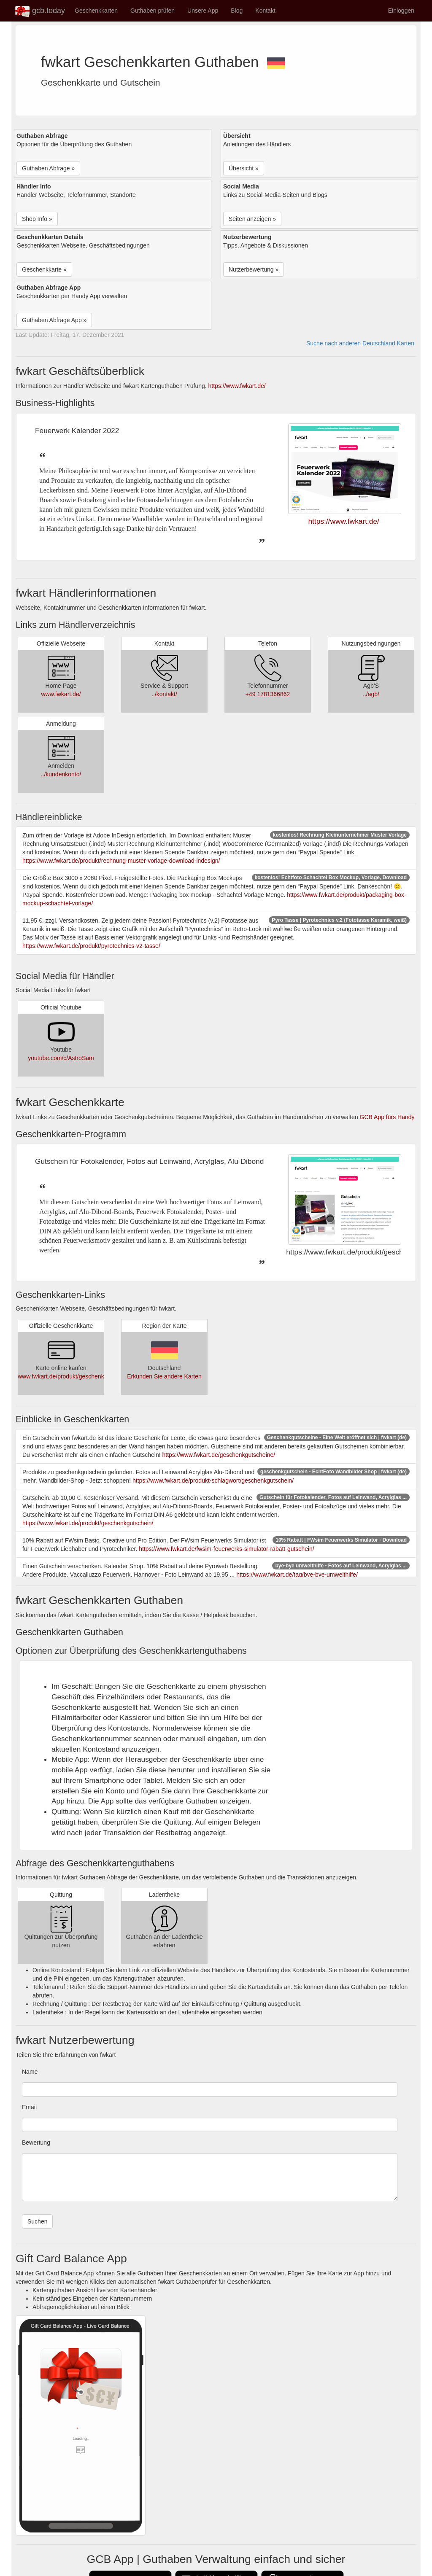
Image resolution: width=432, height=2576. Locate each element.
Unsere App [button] (202, 10)
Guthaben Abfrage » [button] (48, 168)
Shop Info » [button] (37, 218)
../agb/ (371, 694)
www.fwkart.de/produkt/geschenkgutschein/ (74, 1376)
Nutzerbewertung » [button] (253, 269)
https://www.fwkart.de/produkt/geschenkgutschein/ (88, 1523)
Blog (237, 10)
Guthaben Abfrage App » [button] (54, 320)
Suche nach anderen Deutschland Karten (360, 343)
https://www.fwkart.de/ (237, 385)
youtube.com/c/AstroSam (61, 1058)
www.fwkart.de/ (61, 694)
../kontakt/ (164, 694)
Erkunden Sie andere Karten (164, 1376)
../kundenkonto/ (61, 774)
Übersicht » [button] (244, 168)
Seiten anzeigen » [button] (252, 218)
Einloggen (401, 10)
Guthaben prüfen (152, 10)
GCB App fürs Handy (387, 1117)
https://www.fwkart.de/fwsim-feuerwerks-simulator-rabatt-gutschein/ (226, 1548)
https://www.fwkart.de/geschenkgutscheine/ (218, 1454)
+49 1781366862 (268, 694)
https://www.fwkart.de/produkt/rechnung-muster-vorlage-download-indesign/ (121, 860)
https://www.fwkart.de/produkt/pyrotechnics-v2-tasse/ (91, 945)
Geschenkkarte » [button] (44, 269)
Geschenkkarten (96, 10)
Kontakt (265, 10)
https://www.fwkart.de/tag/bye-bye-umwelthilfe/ (297, 1574)
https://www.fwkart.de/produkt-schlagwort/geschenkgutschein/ (213, 1480)
